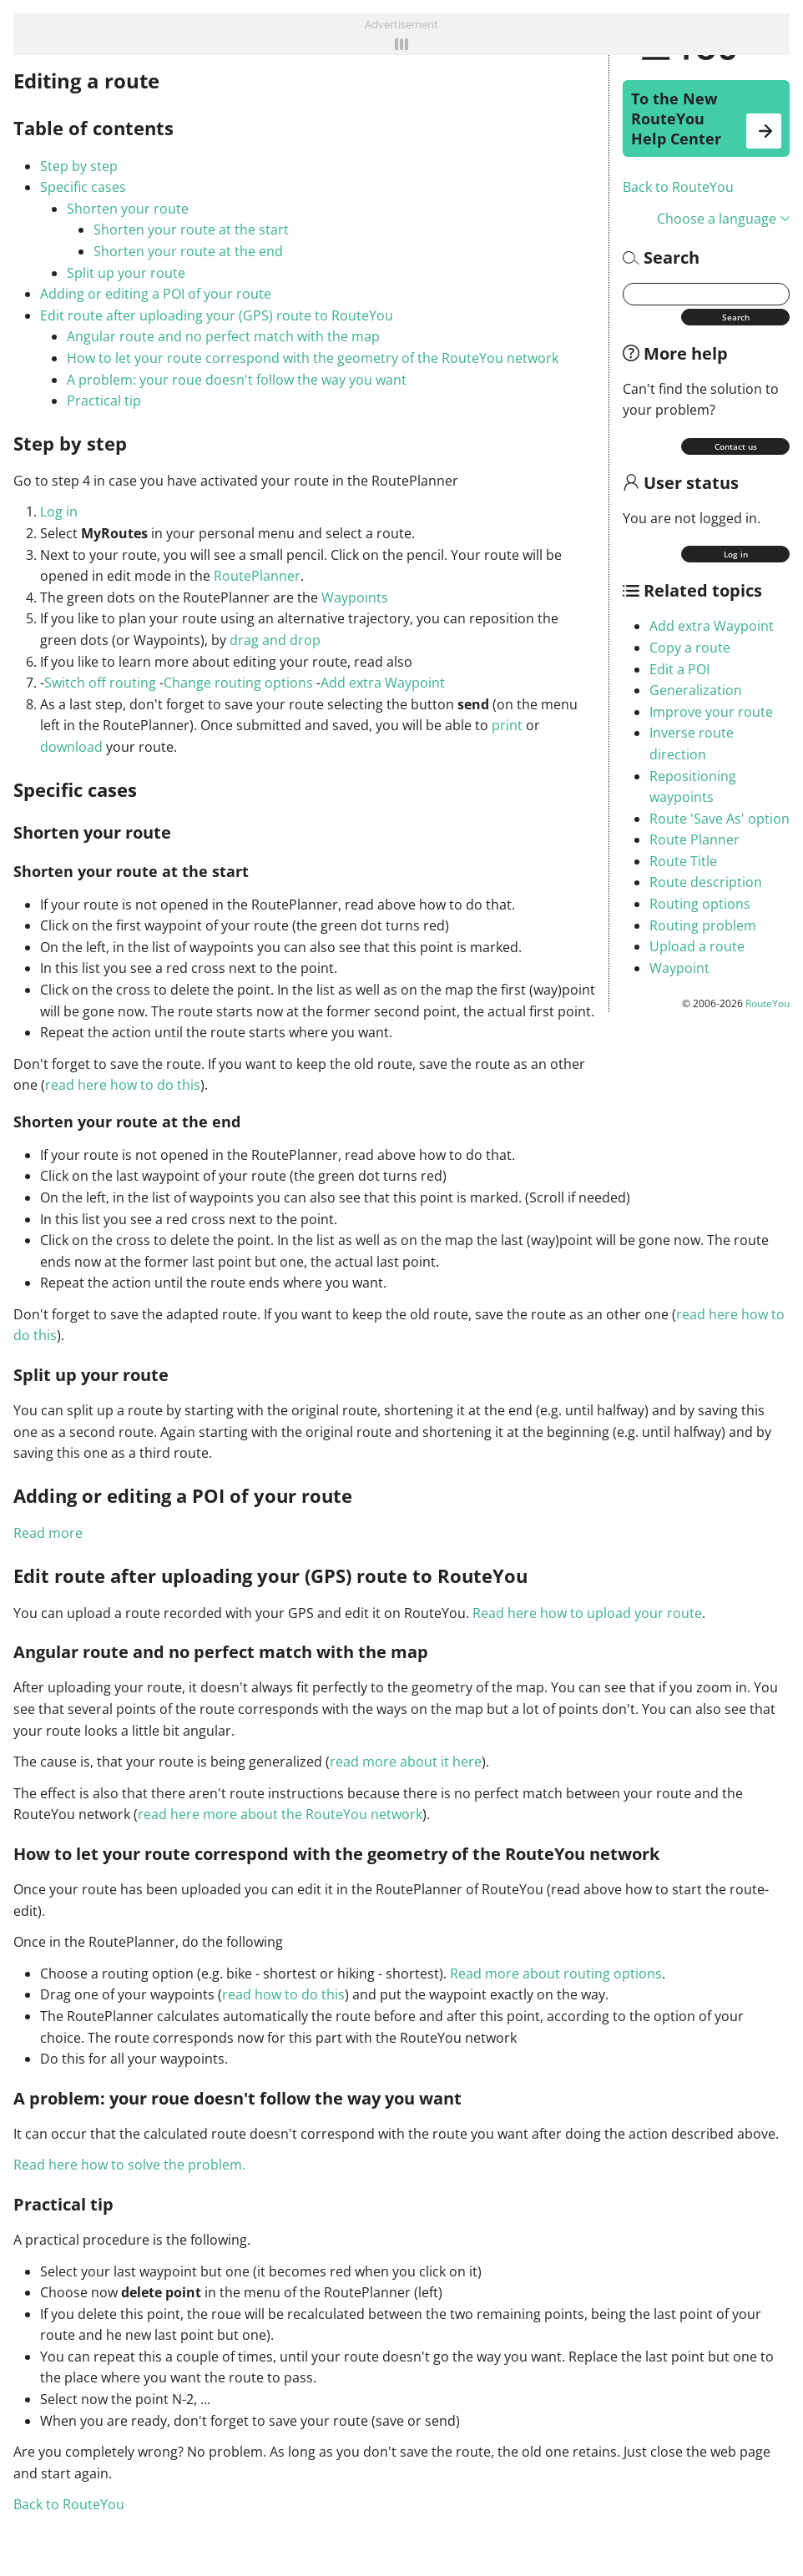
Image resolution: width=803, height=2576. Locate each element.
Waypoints (354, 597)
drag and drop (275, 640)
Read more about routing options (556, 1973)
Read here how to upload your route (587, 1613)
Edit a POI (679, 669)
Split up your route (126, 273)
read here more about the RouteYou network (280, 1814)
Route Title (683, 861)
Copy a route (689, 647)
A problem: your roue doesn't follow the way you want (237, 380)
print (507, 725)
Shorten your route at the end (188, 251)
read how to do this (283, 1994)
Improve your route (711, 712)
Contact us (736, 446)
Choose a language (723, 218)
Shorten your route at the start (191, 229)
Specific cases (83, 187)
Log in (736, 554)
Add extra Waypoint (711, 626)
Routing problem (702, 925)
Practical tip (104, 400)
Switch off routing (100, 682)
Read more (48, 1533)
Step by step (79, 166)
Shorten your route (128, 208)
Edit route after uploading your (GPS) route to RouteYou (216, 315)
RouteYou (767, 1003)
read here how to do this (122, 1085)
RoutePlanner (257, 576)
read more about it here (406, 1761)
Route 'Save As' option (719, 818)
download (71, 747)
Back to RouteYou (678, 187)
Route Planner (694, 839)
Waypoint (679, 968)
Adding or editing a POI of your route (155, 294)
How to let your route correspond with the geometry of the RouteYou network (312, 358)
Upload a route (697, 946)
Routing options (699, 904)
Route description (705, 882)
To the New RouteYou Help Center (706, 118)
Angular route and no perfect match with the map (223, 336)
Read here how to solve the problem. (129, 2164)
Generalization (695, 690)
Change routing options (238, 682)
